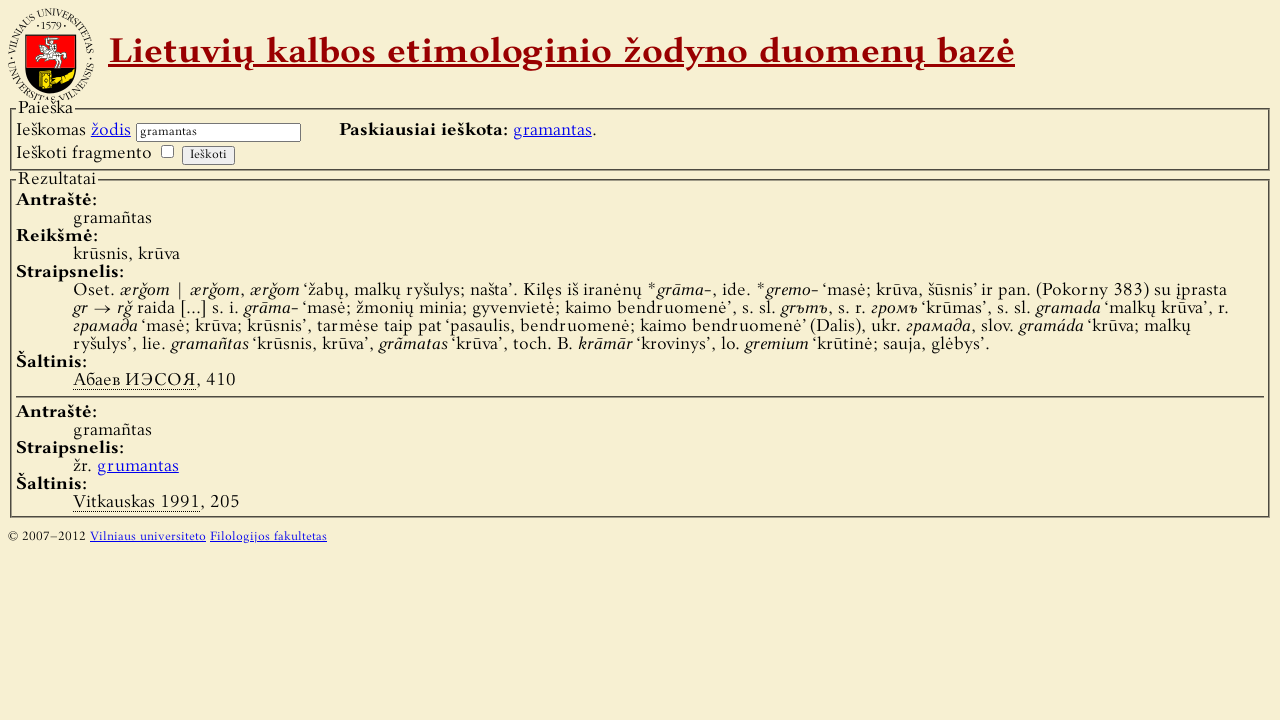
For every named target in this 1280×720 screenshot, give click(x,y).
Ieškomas (73, 130)
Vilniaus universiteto (148, 537)
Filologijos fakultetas (268, 537)
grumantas (138, 466)
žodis (111, 130)
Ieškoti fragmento (84, 153)
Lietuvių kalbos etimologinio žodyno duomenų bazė (561, 54)
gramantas (552, 130)
